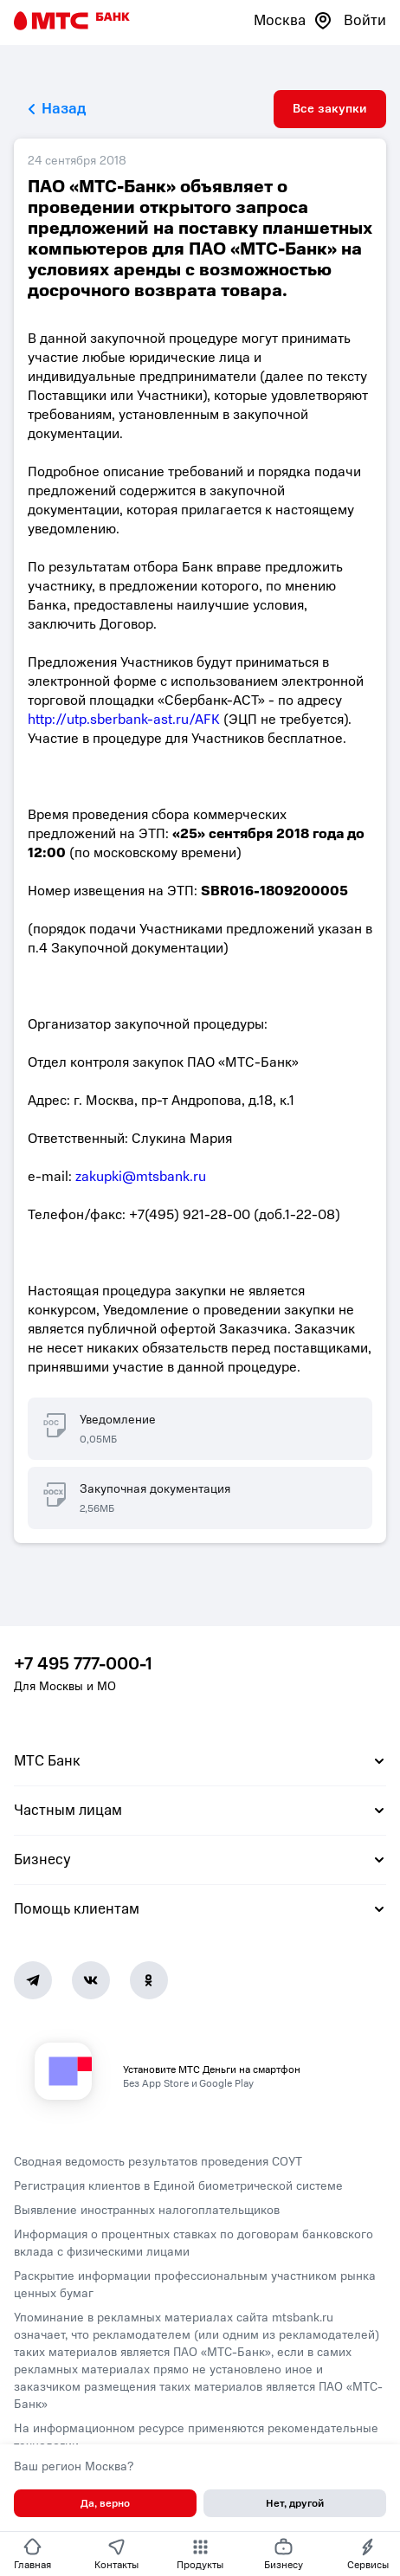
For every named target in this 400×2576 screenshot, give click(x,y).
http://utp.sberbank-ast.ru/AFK (124, 719)
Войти (365, 20)
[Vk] (91, 1980)
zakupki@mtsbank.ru (140, 1176)
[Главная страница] (72, 20)
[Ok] (149, 1980)
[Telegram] (33, 1980)
